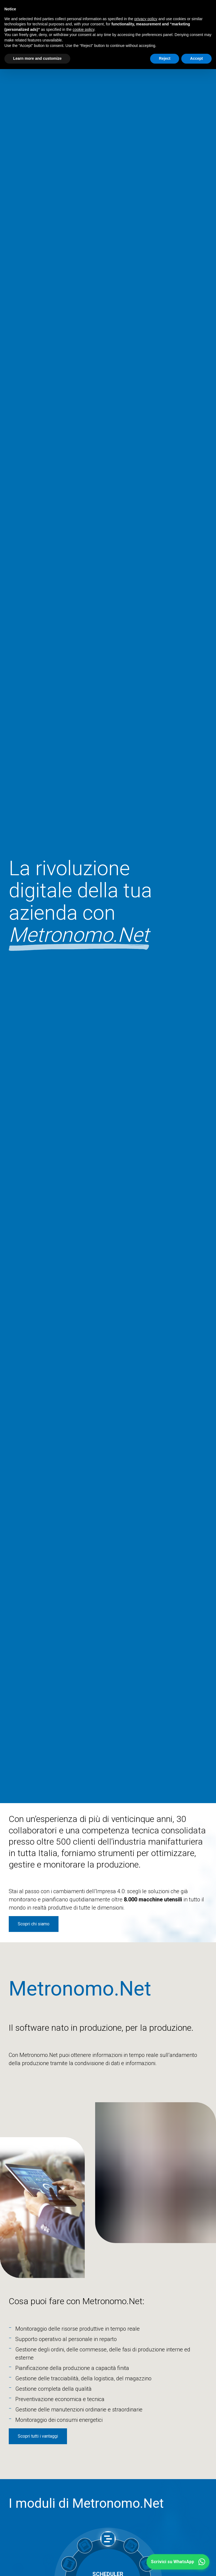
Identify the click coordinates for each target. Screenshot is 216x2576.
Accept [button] (196, 58)
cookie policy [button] (83, 29)
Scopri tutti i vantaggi (38, 2436)
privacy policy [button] (145, 19)
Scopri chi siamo (33, 1923)
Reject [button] (164, 58)
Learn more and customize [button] (37, 58)
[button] (178, 2561)
